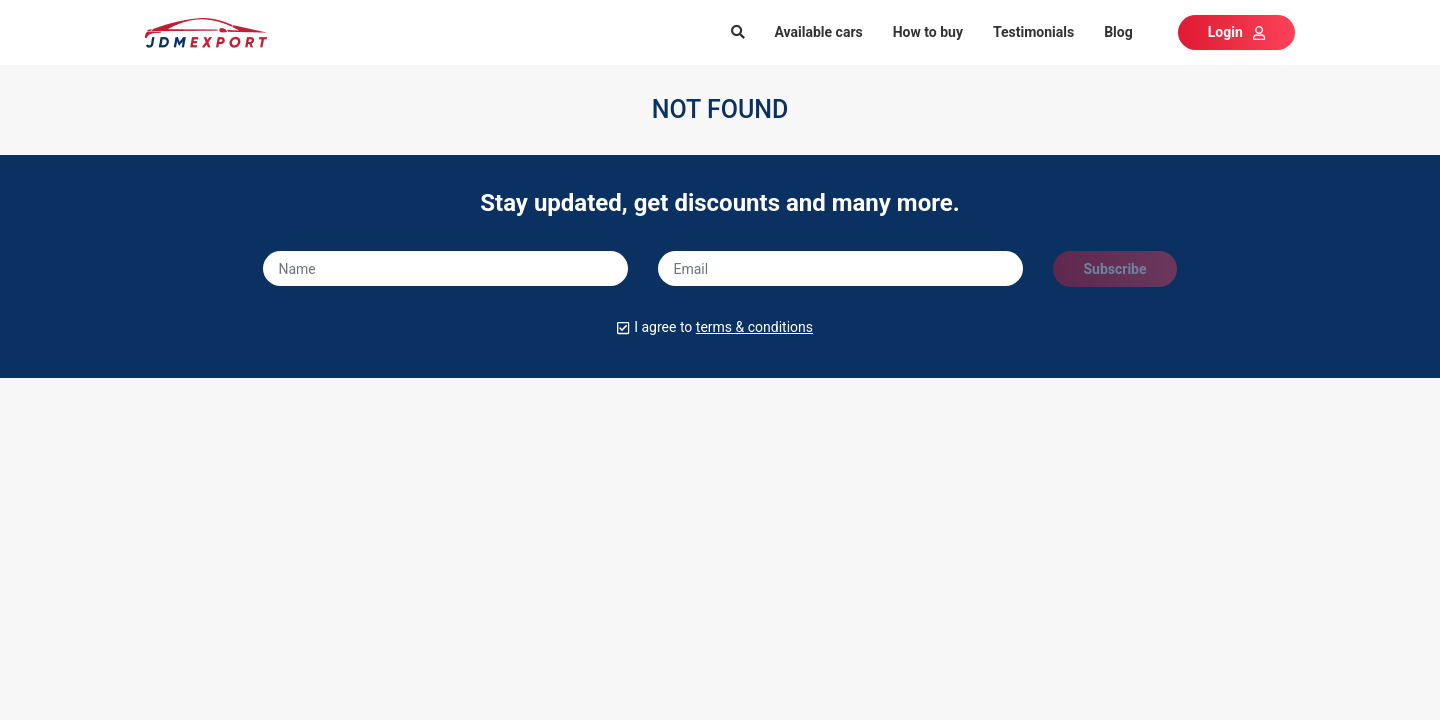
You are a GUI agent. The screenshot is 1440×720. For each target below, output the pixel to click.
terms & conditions (754, 327)
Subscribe (1114, 269)
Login (1236, 32)
